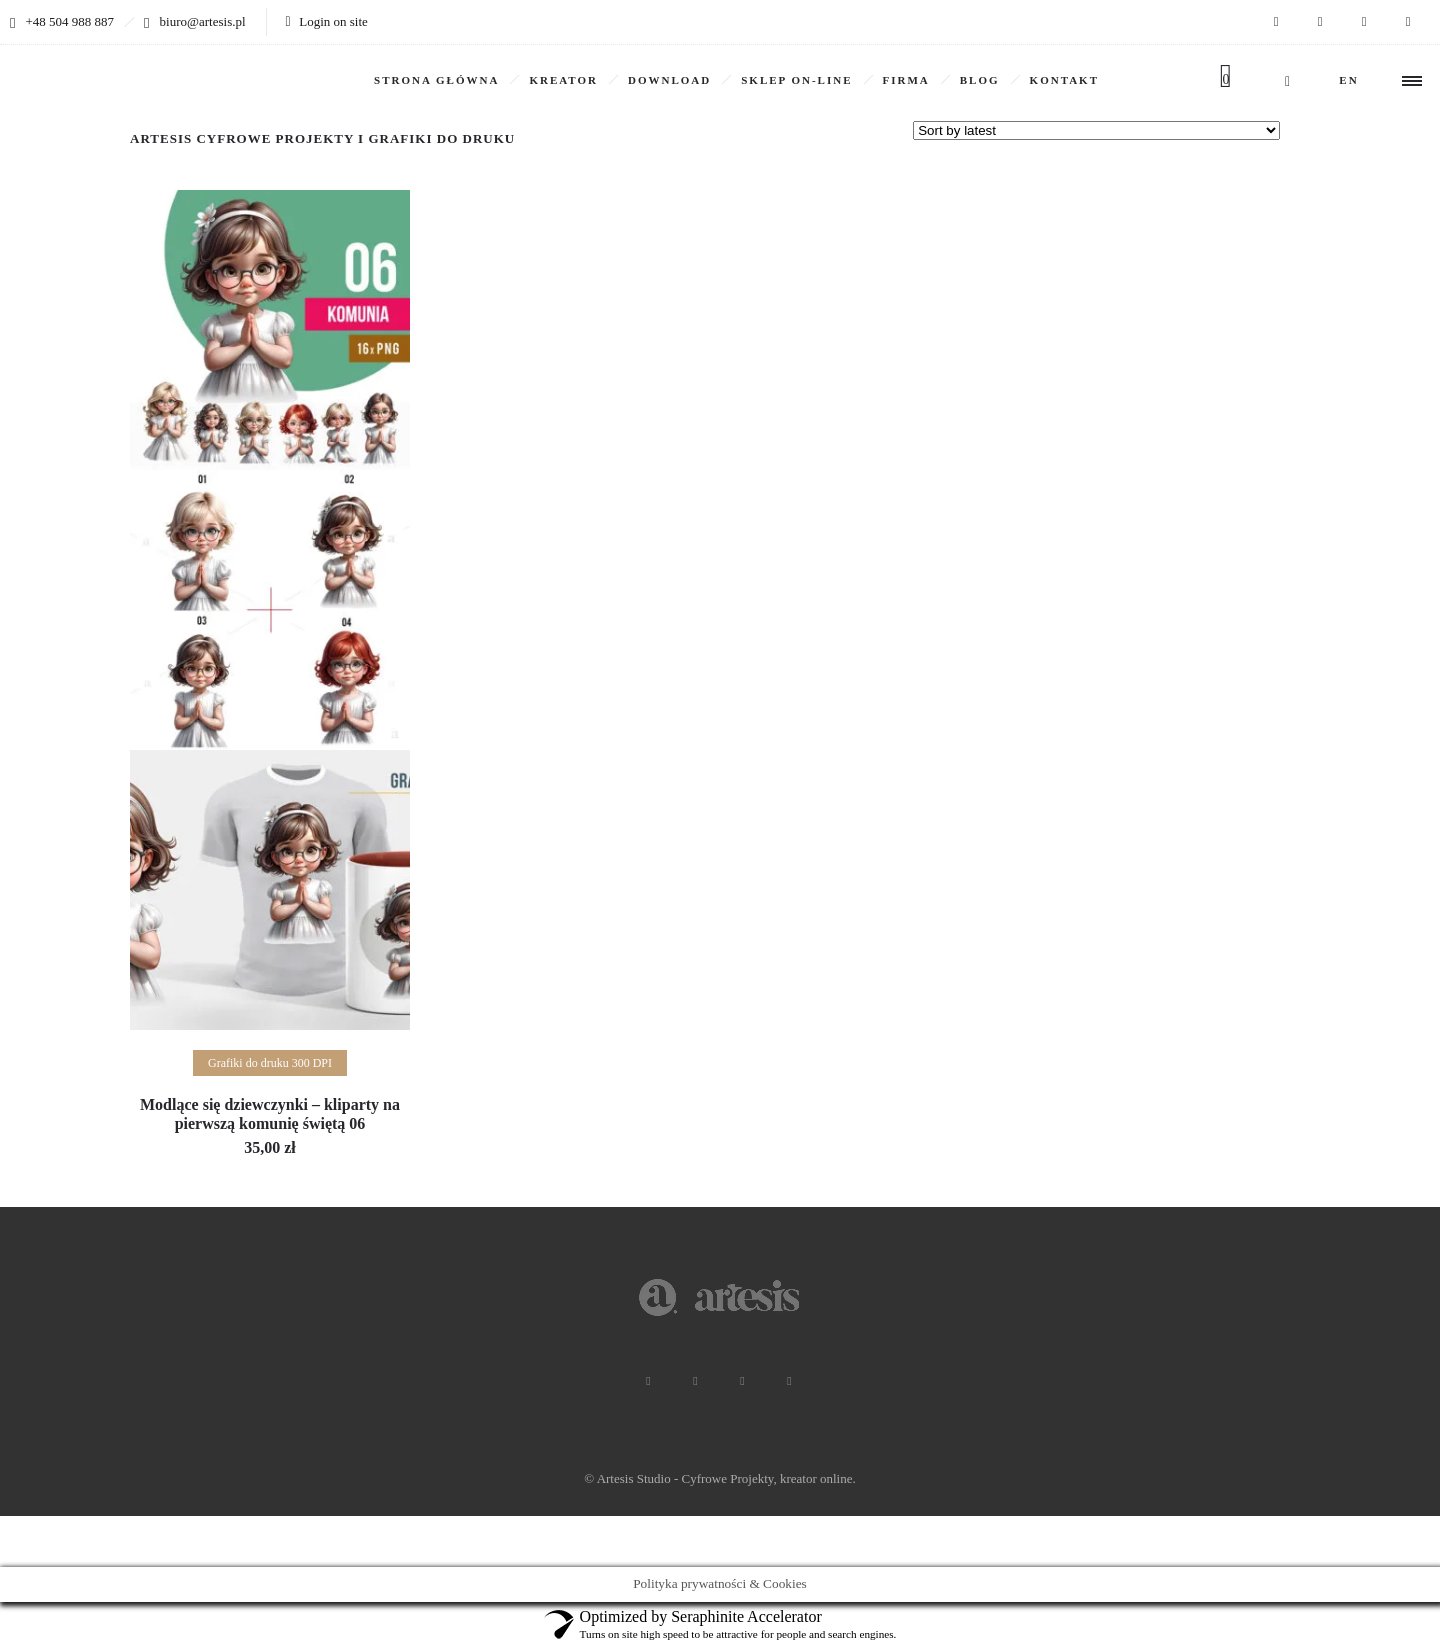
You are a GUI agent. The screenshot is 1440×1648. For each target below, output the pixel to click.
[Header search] (1287, 81)
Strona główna (436, 80)
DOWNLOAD (669, 80)
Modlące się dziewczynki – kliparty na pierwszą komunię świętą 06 (270, 1114)
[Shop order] (1096, 130)
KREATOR (563, 80)
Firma (906, 80)
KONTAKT (1064, 80)
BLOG (980, 80)
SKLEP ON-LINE (796, 80)
